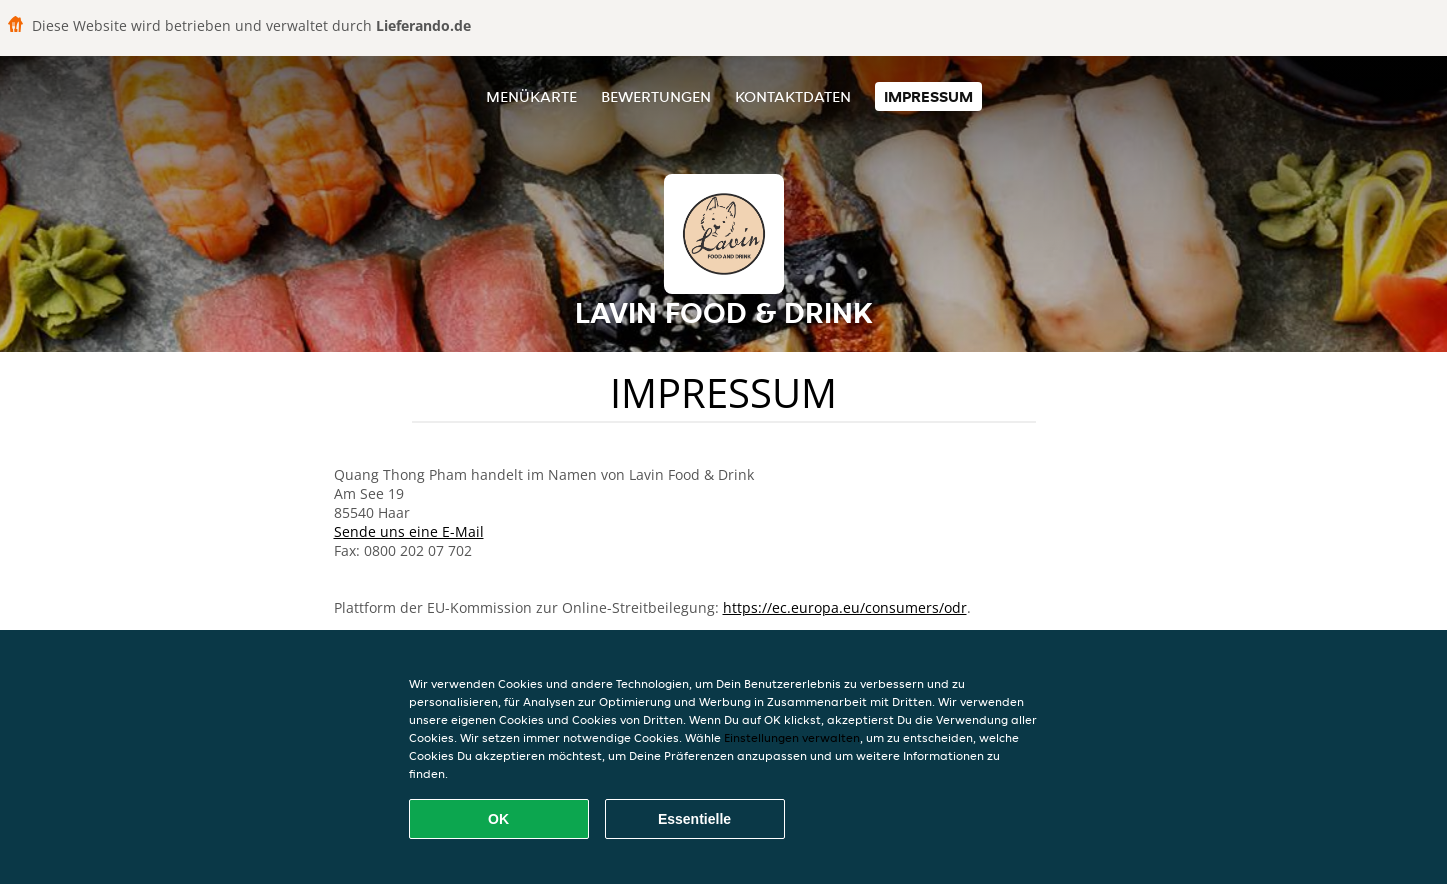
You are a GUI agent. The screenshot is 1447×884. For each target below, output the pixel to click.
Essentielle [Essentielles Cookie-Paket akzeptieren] (694, 819)
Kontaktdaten (793, 96)
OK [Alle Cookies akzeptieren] (498, 819)
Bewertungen (656, 96)
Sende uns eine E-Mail (409, 531)
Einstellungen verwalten (792, 737)
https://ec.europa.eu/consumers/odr (845, 607)
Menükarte (531, 96)
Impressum (928, 96)
